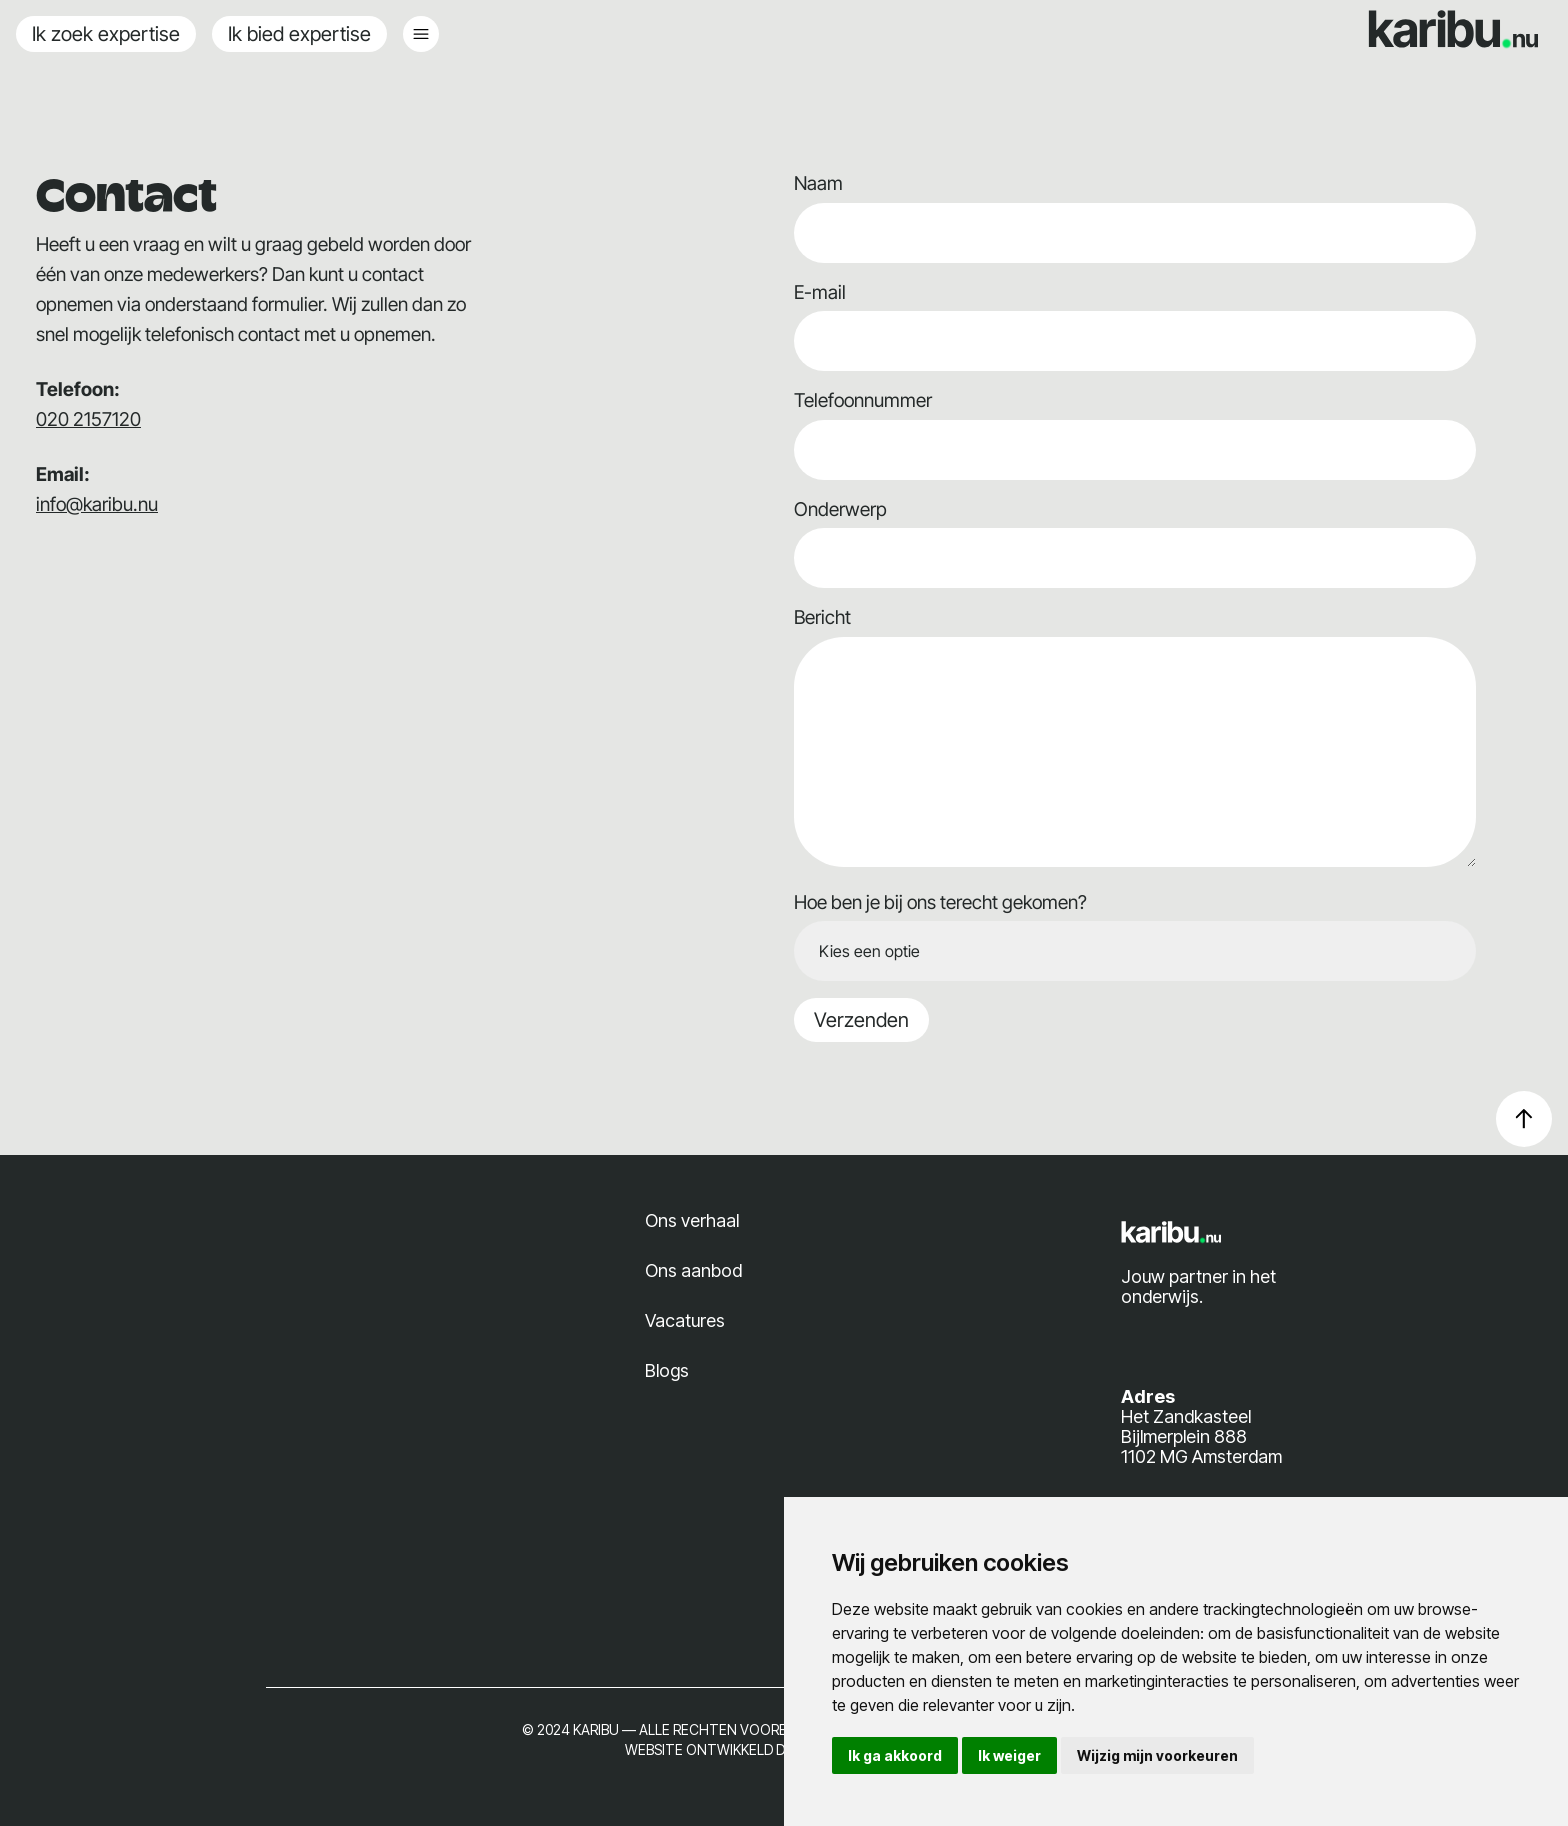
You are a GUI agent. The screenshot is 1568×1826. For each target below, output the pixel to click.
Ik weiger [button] (1009, 1755)
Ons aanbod (693, 1270)
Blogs (667, 1370)
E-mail (820, 292)
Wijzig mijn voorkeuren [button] (1157, 1755)
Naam (818, 183)
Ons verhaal (692, 1220)
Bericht (822, 617)
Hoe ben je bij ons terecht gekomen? (940, 902)
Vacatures (685, 1320)
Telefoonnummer (863, 400)
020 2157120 (88, 419)
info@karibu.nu (97, 504)
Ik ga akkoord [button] (895, 1755)
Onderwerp (840, 509)
